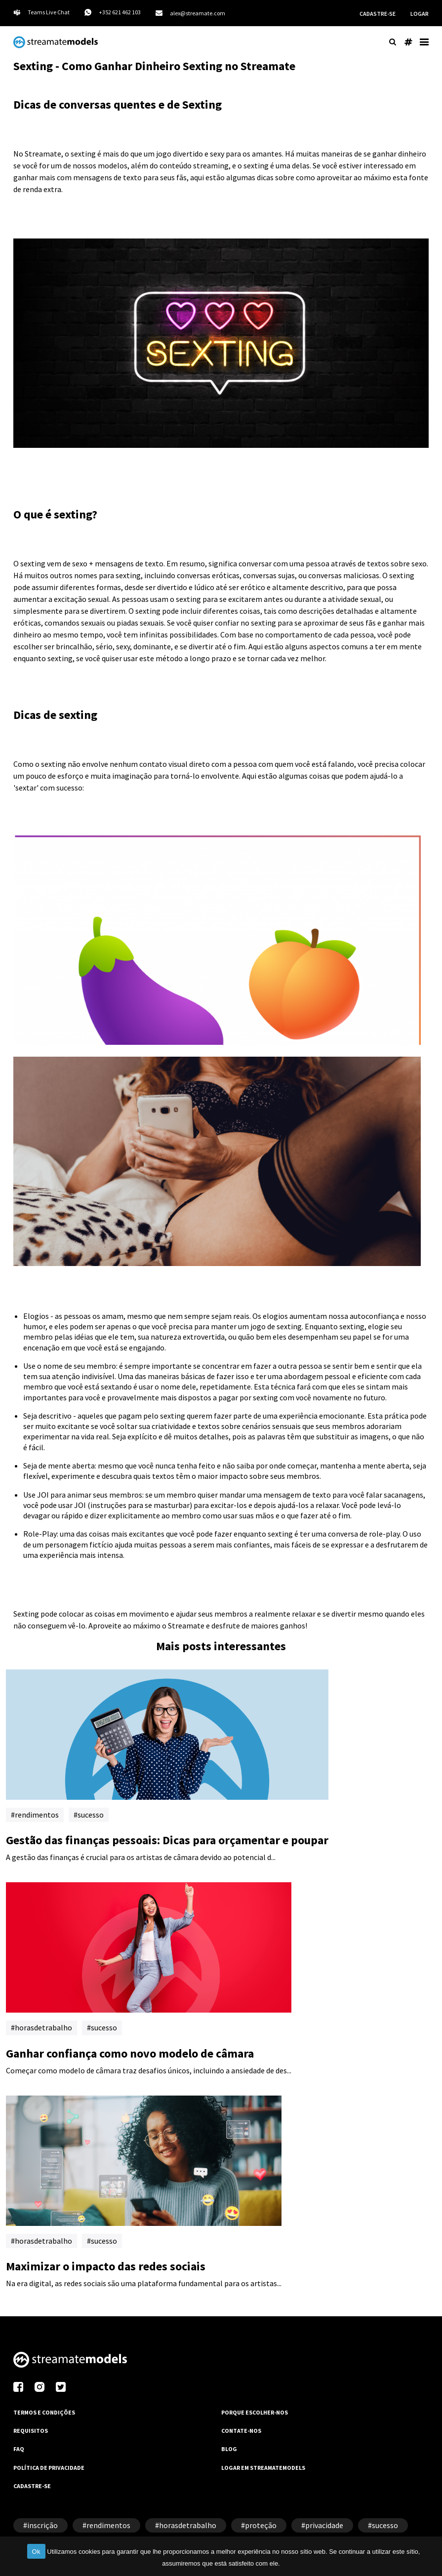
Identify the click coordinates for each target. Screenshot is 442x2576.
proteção (261, 2525)
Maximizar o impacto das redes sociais (105, 2266)
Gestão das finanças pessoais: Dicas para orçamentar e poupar (167, 1840)
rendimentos (37, 1815)
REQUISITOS (30, 2430)
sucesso (91, 1815)
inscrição (42, 2525)
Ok (36, 2551)
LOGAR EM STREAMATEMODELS (263, 2467)
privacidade (324, 2525)
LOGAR (419, 13)
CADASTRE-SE (378, 13)
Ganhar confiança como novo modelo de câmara (130, 2053)
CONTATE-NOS (241, 2430)
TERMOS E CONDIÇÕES (44, 2412)
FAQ (18, 2449)
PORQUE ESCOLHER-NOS (254, 2412)
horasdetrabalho (43, 2027)
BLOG (229, 2449)
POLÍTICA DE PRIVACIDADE (48, 2467)
